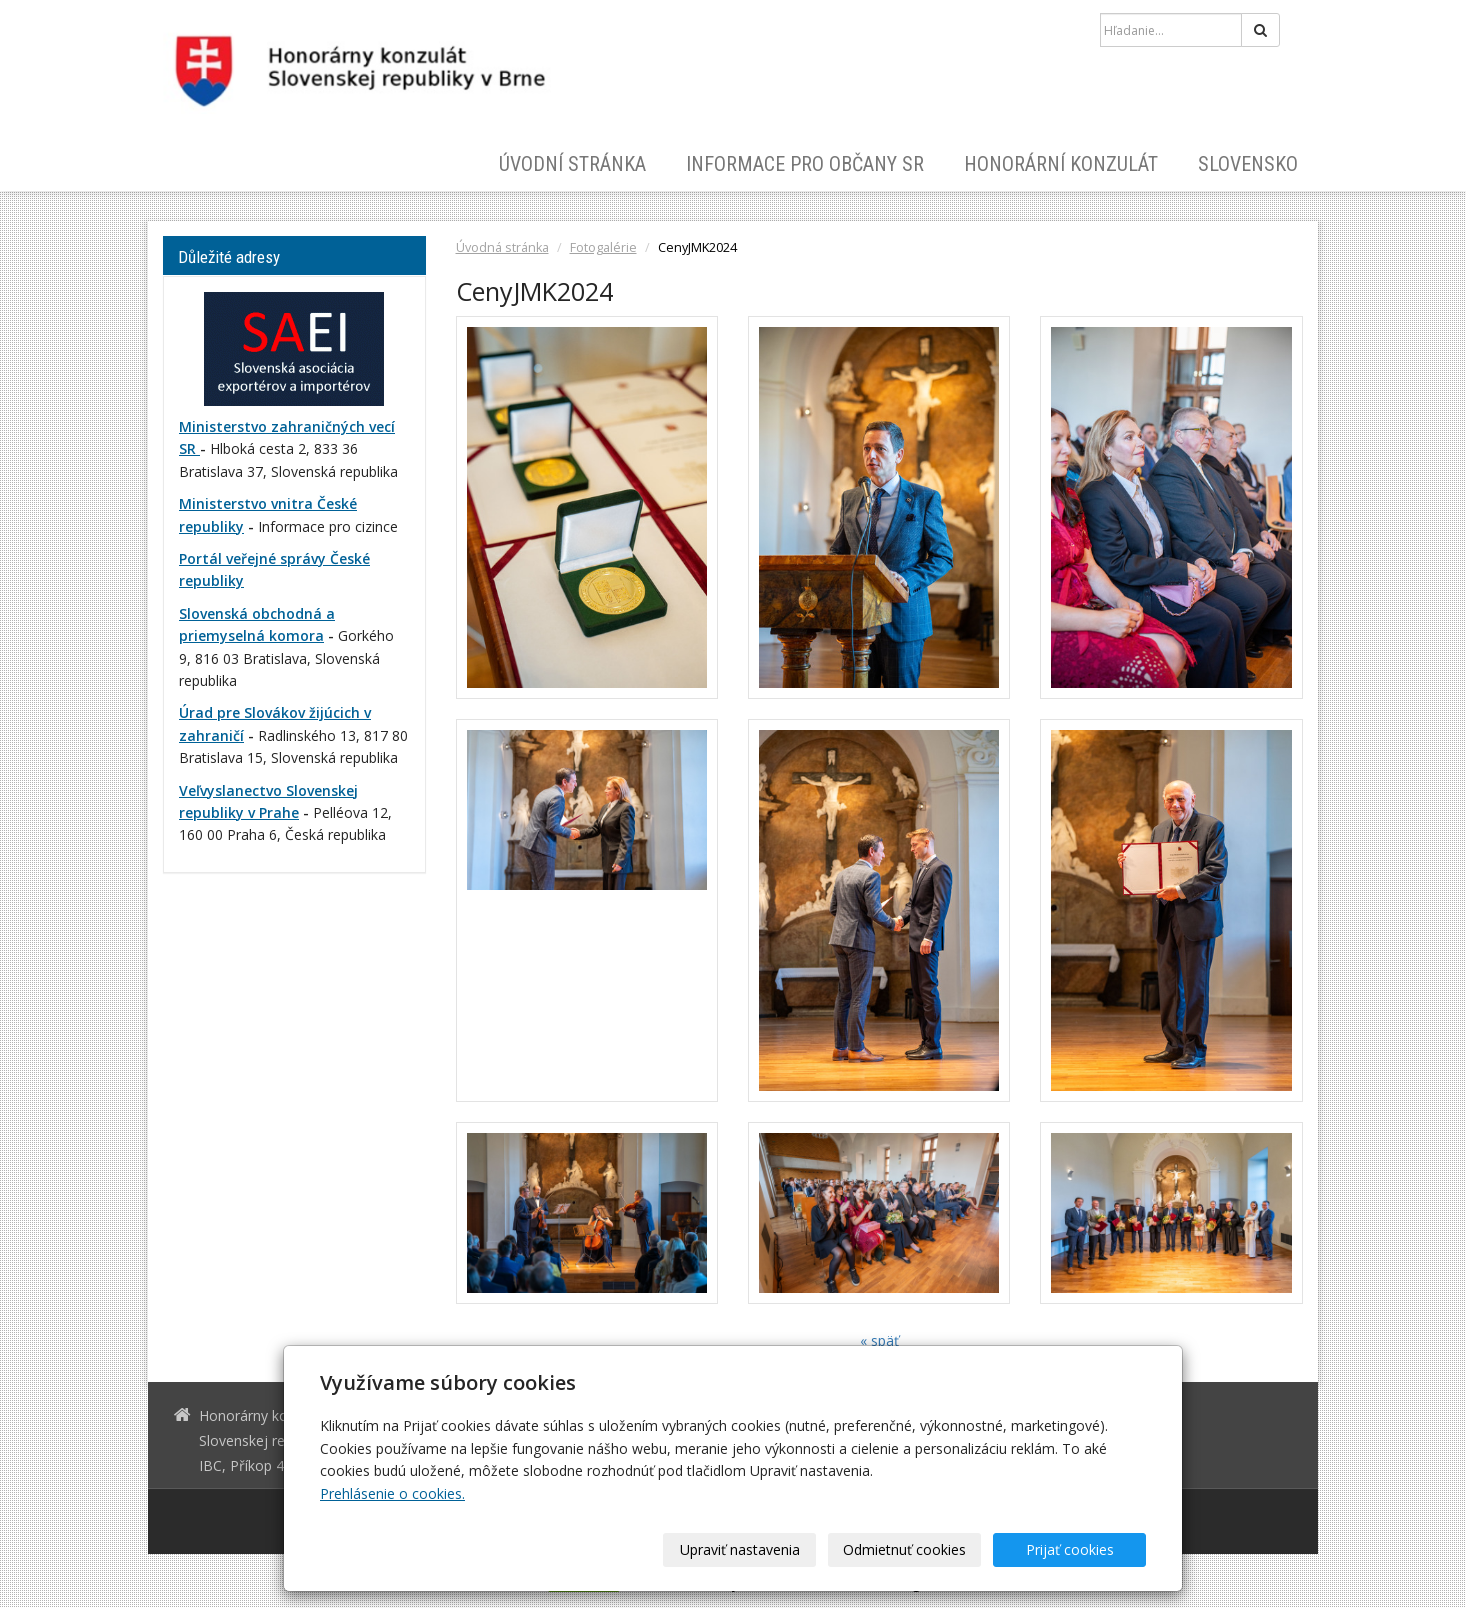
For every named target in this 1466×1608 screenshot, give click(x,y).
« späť (879, 1340)
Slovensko (1248, 164)
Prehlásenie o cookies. (392, 1493)
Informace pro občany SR (805, 164)
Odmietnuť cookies (904, 1549)
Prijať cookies (1070, 1549)
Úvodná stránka (502, 247)
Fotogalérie (603, 247)
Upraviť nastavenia (740, 1549)
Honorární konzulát (1061, 164)
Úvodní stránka (572, 164)
